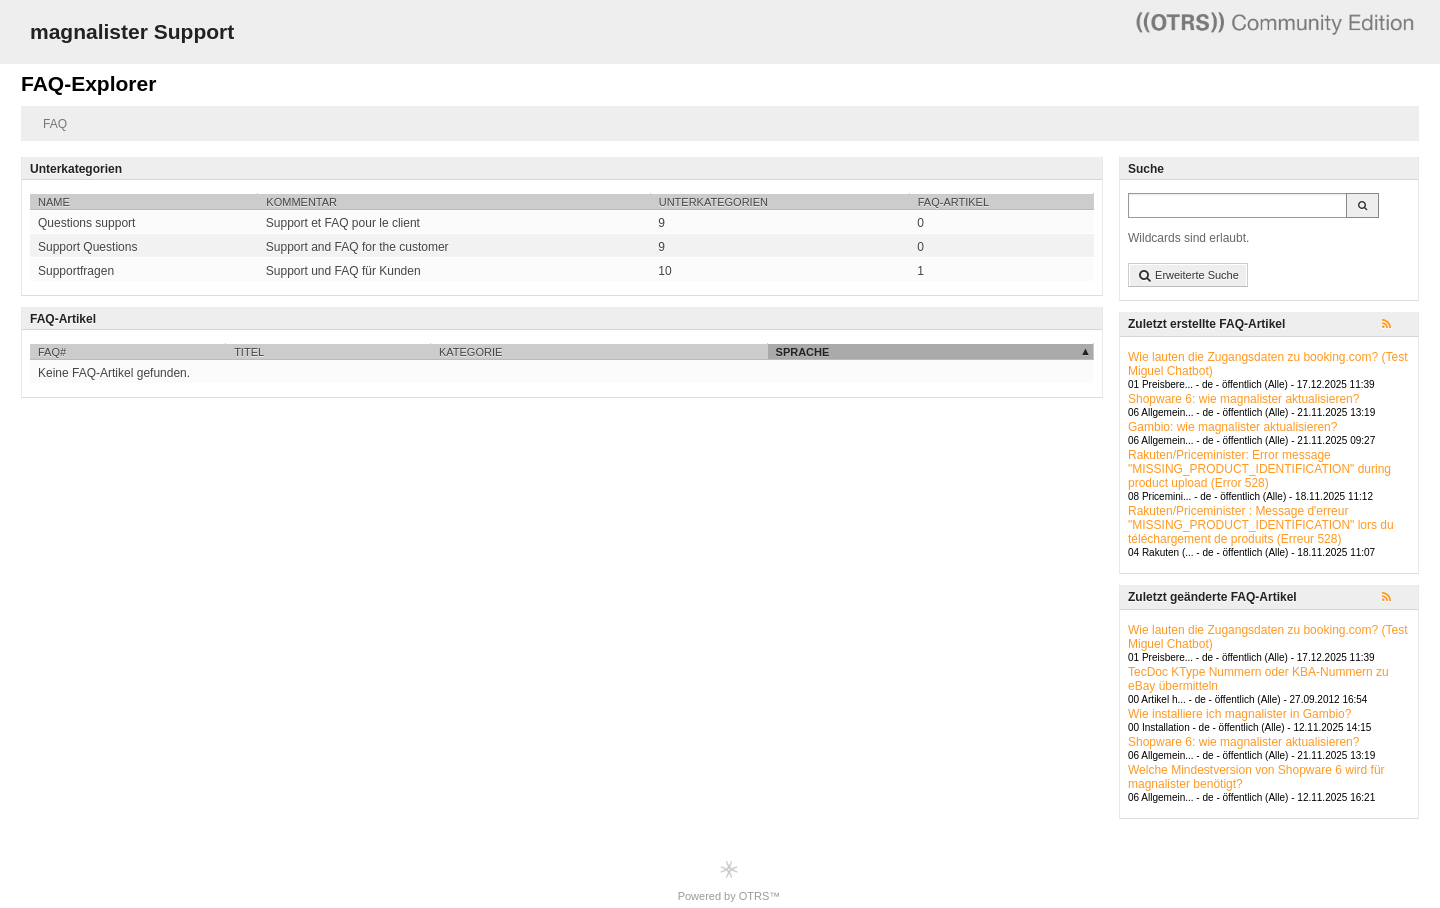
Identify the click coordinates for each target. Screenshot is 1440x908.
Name (54, 202)
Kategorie (470, 352)
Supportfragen (76, 271)
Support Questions (87, 247)
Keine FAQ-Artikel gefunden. (114, 373)
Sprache (803, 352)
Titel (249, 352)
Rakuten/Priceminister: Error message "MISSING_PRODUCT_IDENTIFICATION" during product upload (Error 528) (1259, 469)
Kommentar (301, 202)
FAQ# (52, 352)
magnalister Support (132, 31)
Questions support (86, 223)
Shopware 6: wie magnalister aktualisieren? (1243, 399)
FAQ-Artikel (953, 202)
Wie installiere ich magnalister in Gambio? (1239, 714)
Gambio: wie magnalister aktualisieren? (1232, 427)
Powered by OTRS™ (729, 880)
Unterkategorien (713, 202)
